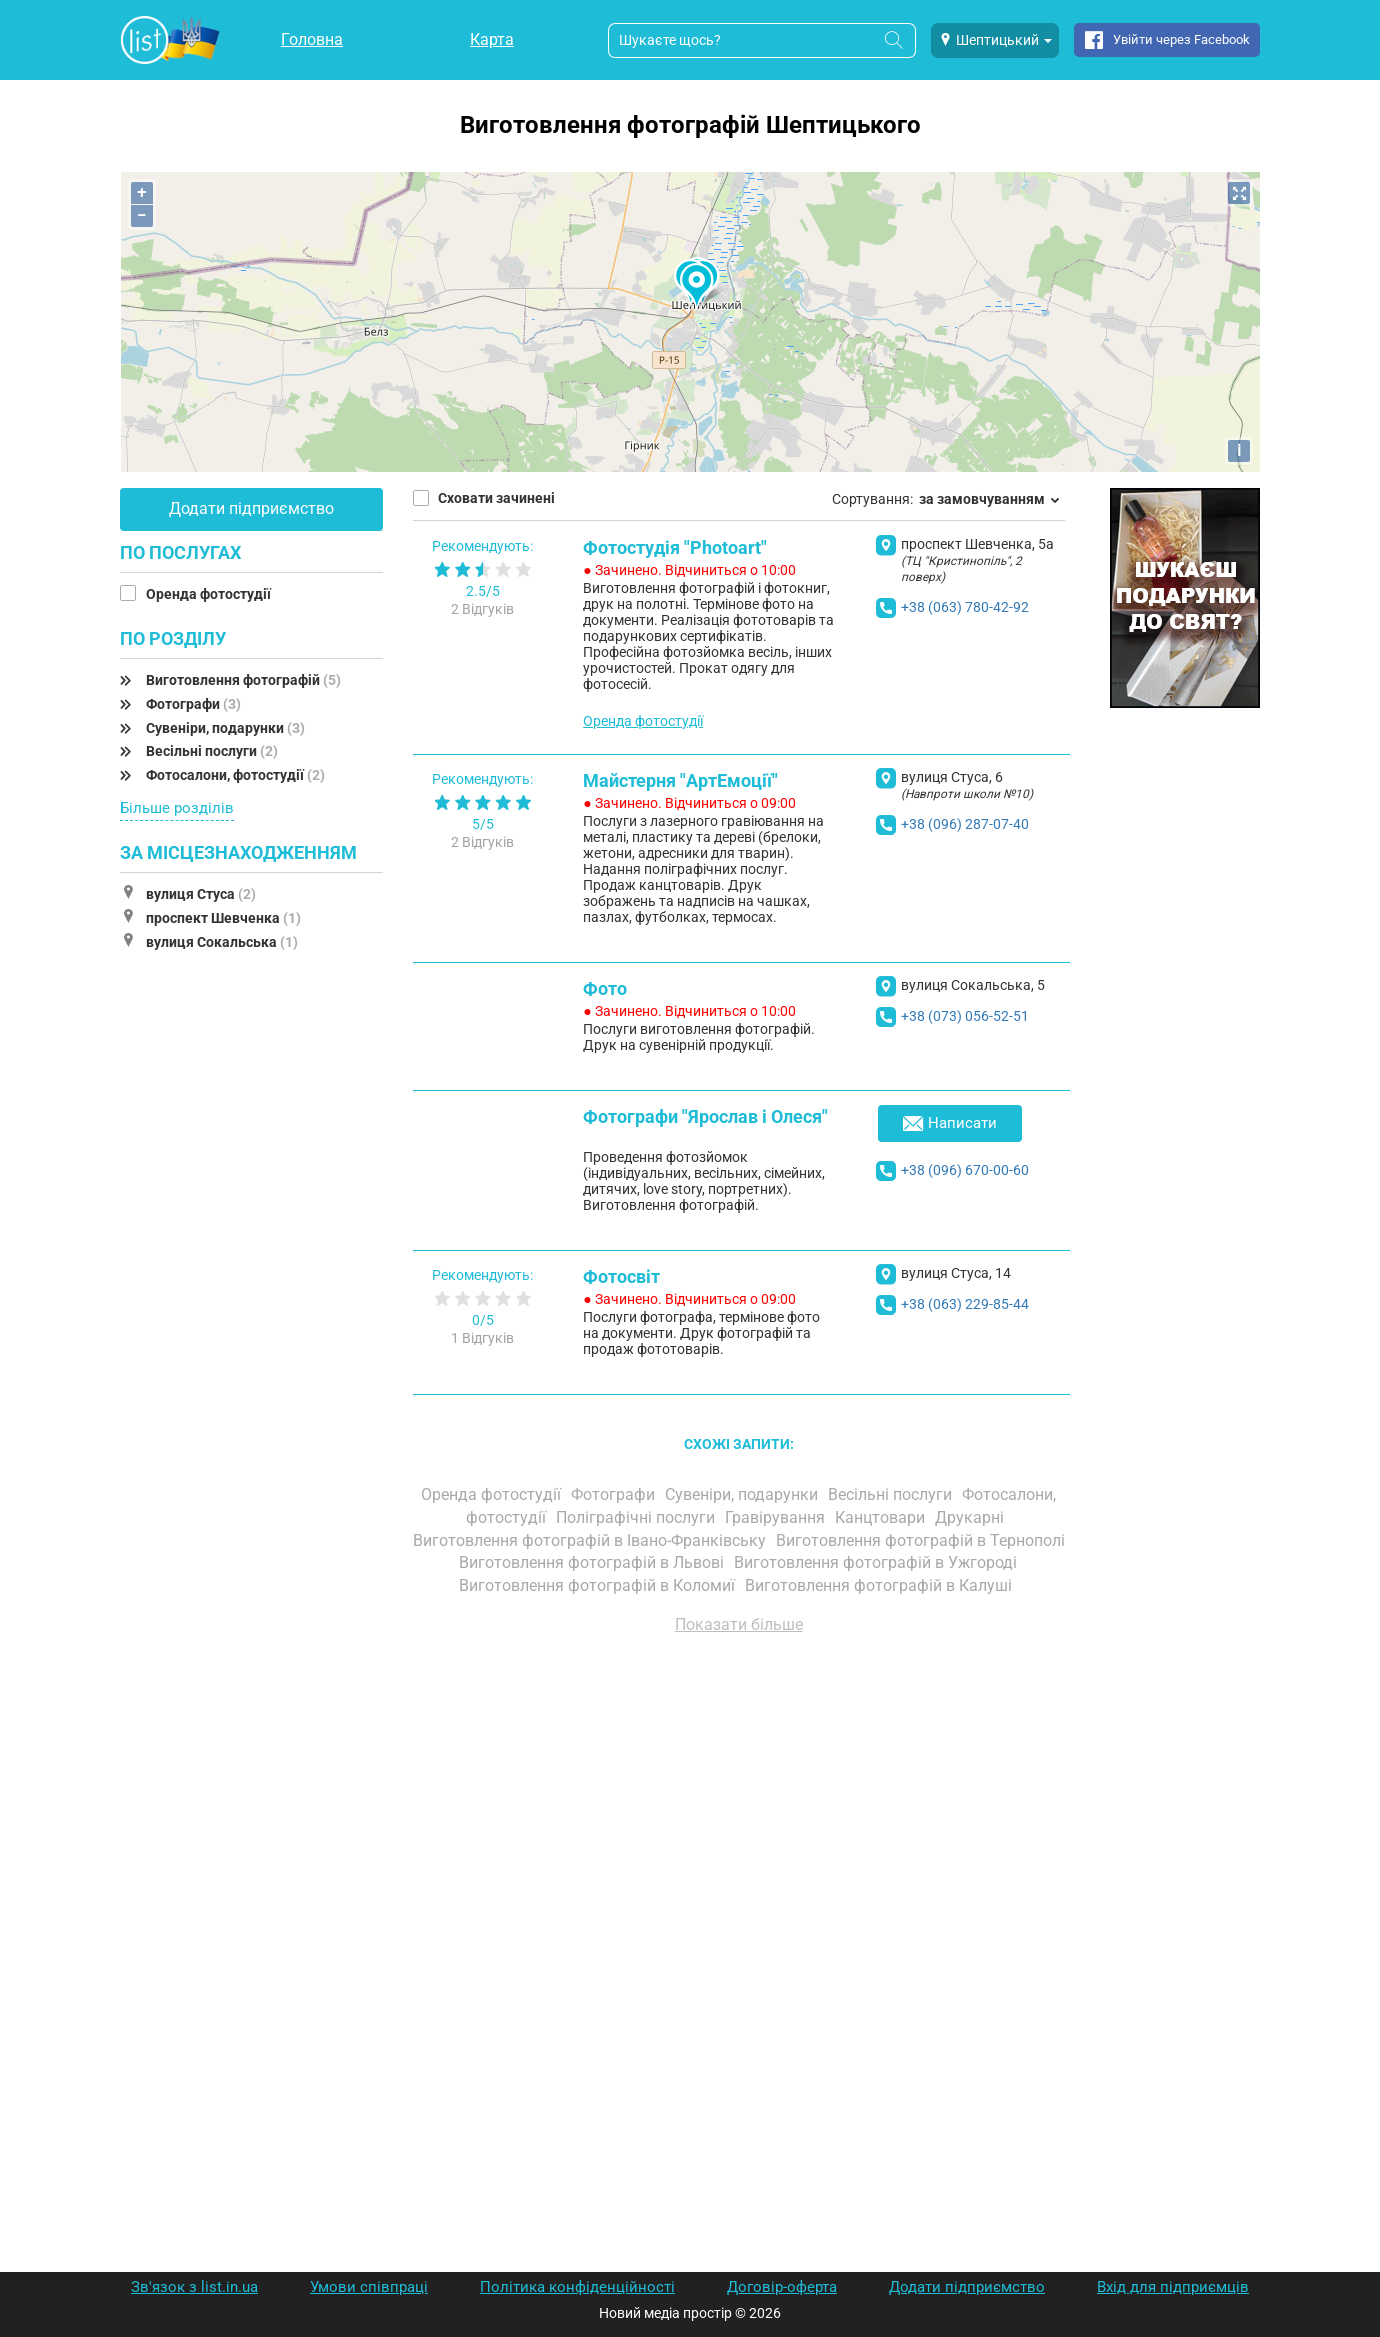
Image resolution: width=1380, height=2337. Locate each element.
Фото (605, 988)
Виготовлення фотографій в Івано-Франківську (591, 1540)
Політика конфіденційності (577, 2287)
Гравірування (777, 1517)
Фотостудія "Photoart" (675, 547)
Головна (312, 39)
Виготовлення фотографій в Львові (593, 1562)
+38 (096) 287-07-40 (965, 824)
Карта (492, 39)
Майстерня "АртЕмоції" (680, 780)
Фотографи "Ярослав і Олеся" (705, 1116)
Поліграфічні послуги (637, 1517)
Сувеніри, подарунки (225, 728)
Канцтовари (882, 1517)
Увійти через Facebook (1181, 39)
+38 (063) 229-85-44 (965, 1304)
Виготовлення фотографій (243, 680)
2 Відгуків (482, 609)
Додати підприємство (251, 508)
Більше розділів (177, 808)
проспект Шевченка (223, 918)
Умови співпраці (369, 2287)
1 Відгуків (482, 1338)
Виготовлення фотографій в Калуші (880, 1585)
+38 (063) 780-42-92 (965, 607)
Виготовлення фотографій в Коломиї (599, 1585)
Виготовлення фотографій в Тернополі (920, 1540)
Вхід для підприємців (1173, 2287)
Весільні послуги (212, 751)
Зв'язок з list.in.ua (194, 2287)
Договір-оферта (782, 2287)
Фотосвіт (621, 1276)
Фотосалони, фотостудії (235, 775)
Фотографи (193, 704)
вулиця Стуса (201, 894)
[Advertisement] (739, 1877)
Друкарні (971, 1517)
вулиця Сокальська (222, 942)
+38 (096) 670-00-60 (965, 1170)
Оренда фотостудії (210, 594)
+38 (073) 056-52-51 (965, 1016)
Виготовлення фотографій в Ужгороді (877, 1562)
